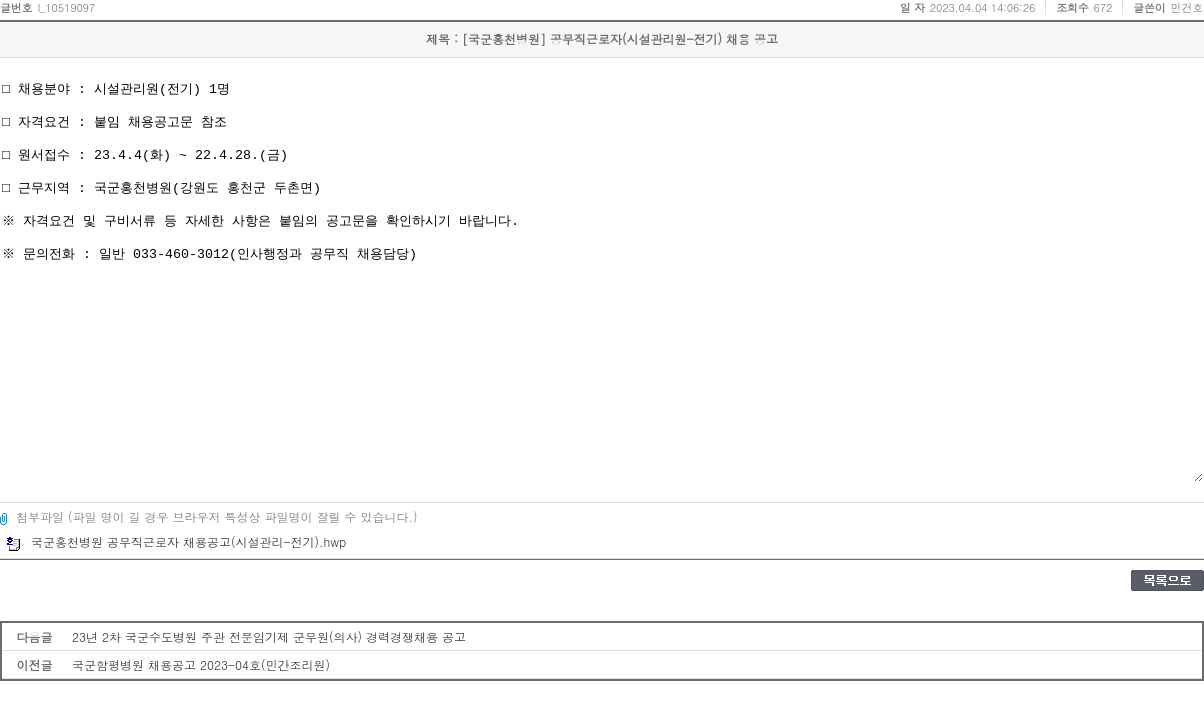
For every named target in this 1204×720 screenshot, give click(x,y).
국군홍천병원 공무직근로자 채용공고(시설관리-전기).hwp (176, 541)
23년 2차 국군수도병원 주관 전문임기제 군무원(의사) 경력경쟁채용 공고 (269, 636)
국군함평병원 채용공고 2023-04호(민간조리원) (201, 664)
